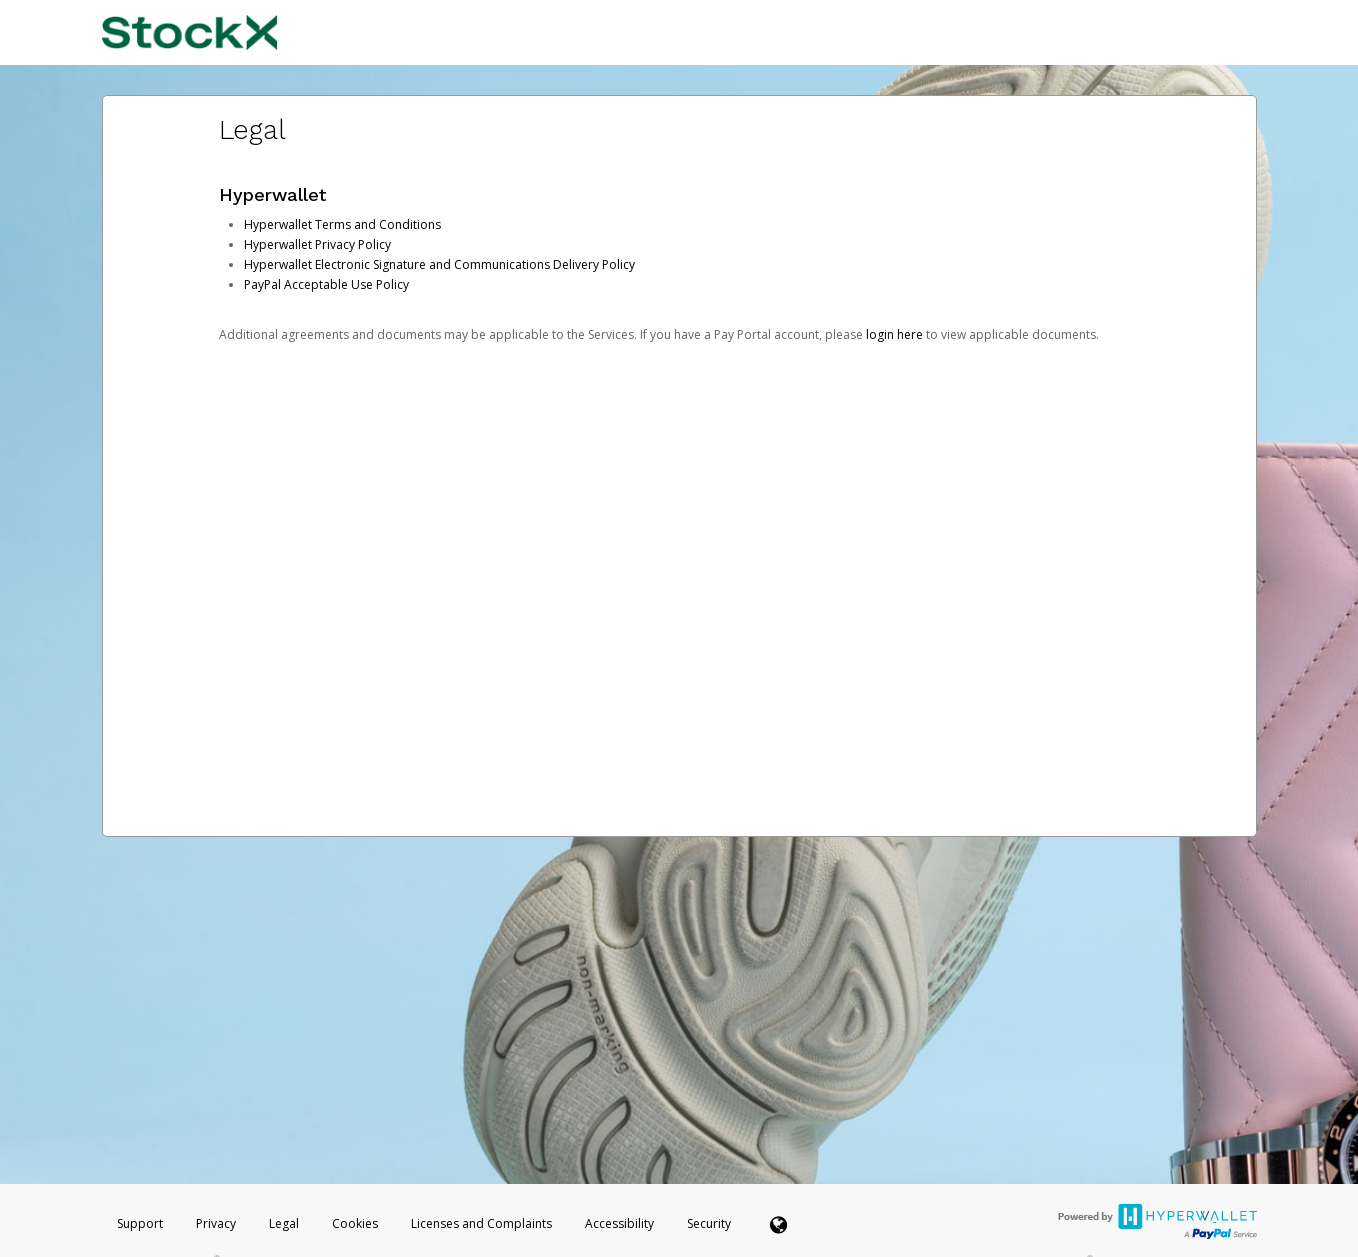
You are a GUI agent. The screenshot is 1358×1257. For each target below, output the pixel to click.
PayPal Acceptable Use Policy (326, 284)
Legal (284, 1223)
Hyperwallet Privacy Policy (317, 244)
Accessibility (619, 1223)
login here (894, 334)
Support (140, 1223)
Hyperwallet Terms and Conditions (342, 224)
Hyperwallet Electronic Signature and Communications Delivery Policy (439, 264)
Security (709, 1223)
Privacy (216, 1223)
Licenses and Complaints (483, 1223)
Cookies (355, 1223)
